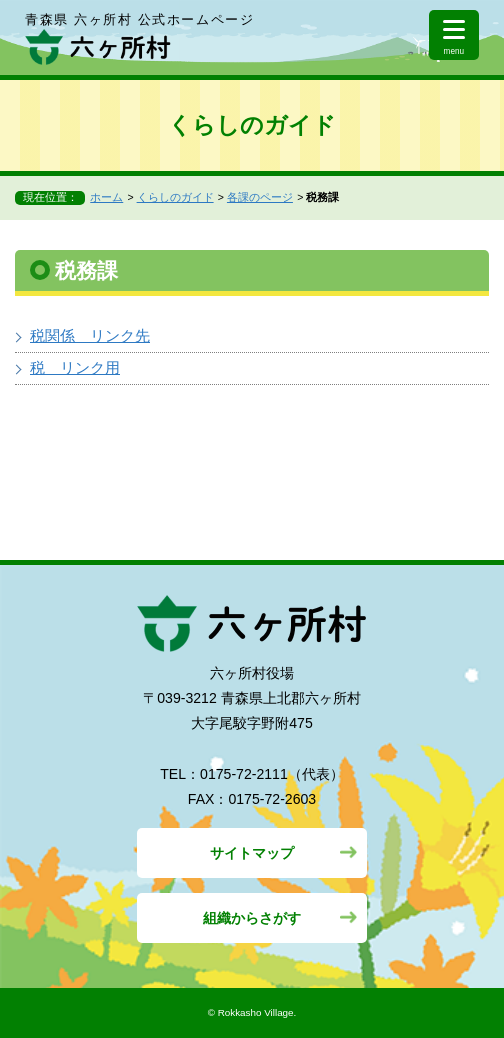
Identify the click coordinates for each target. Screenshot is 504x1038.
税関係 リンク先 (90, 335)
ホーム (106, 197)
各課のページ (260, 197)
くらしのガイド (175, 197)
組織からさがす (252, 918)
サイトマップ (252, 853)
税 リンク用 (75, 367)
